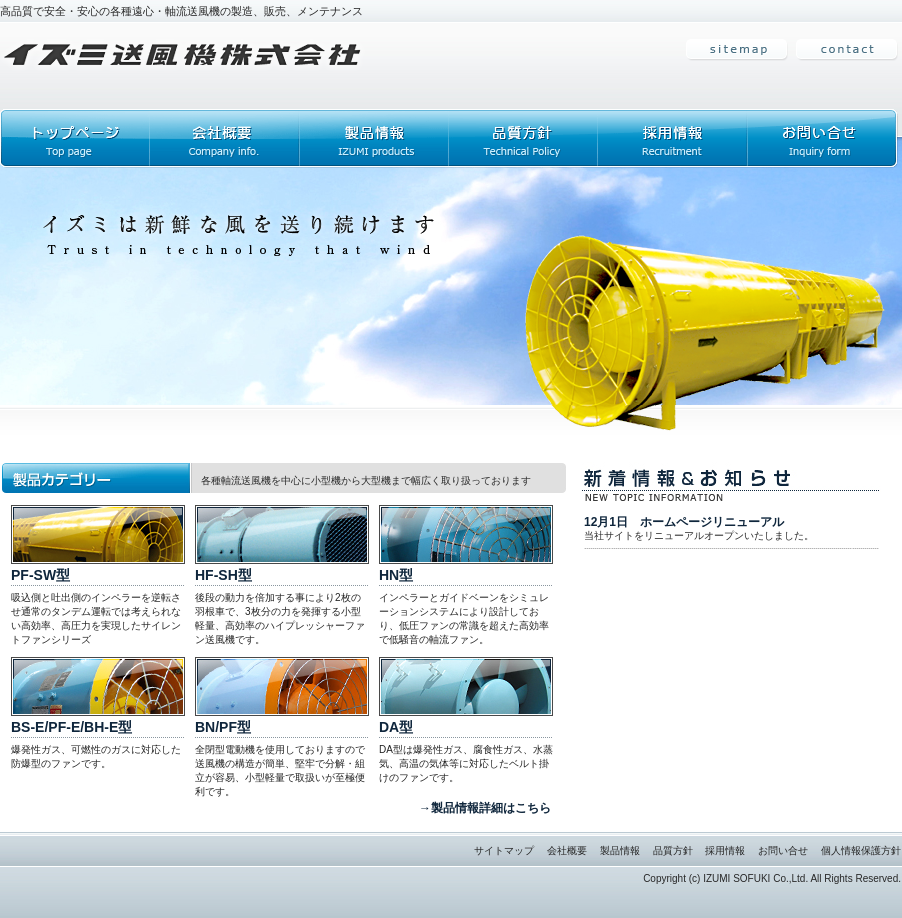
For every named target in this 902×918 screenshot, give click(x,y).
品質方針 (673, 850)
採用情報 (725, 850)
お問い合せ (783, 850)
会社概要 (567, 850)
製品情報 (620, 850)
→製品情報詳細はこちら (485, 808)
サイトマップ (504, 850)
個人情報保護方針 (861, 850)
